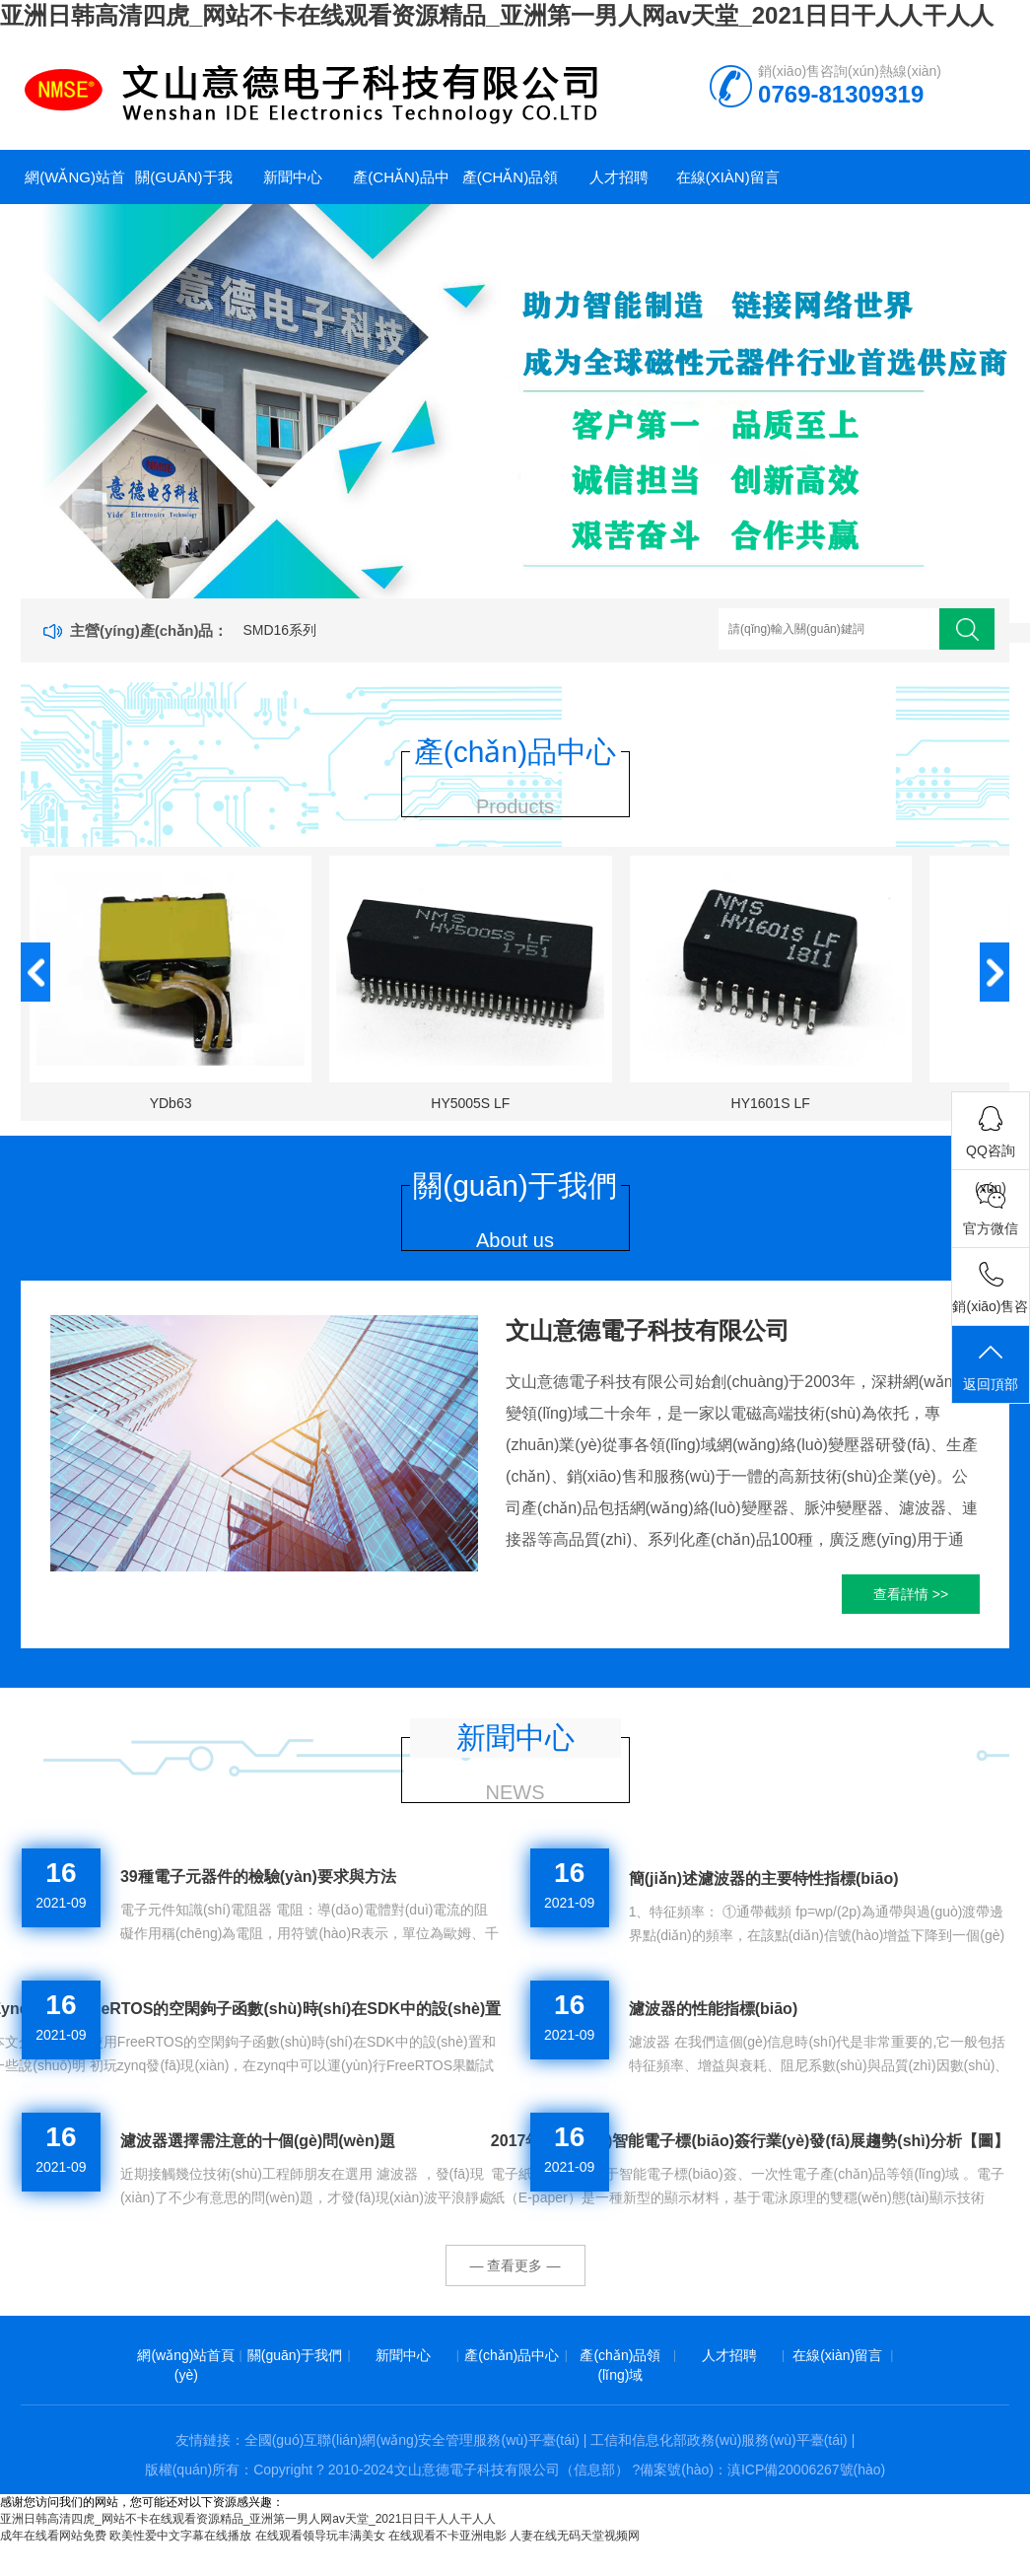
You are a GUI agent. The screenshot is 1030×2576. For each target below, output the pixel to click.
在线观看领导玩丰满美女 (320, 2535)
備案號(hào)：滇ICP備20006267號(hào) (762, 2469)
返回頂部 (990, 1366)
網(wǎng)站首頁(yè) (75, 186)
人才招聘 (619, 177)
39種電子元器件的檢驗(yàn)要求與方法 (258, 1876)
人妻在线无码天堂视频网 (575, 2535)
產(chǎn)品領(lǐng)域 (510, 186)
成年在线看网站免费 (53, 2535)
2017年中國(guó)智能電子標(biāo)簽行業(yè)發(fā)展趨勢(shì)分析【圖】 (750, 2140)
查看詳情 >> (910, 1594)
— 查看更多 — (515, 2265)
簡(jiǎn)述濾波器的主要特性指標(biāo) (764, 1878)
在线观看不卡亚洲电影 (447, 2535)
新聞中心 (292, 177)
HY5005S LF (470, 1103)
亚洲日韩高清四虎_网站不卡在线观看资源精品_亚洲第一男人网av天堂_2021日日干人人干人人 (497, 15)
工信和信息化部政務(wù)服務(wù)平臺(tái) (719, 2440)
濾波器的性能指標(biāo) (713, 2008)
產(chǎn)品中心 (401, 186)
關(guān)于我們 (183, 186)
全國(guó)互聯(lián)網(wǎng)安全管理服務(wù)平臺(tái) (412, 2440)
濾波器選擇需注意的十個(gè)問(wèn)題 (257, 2140)
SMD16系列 (279, 630)
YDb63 (171, 1103)
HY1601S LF (770, 1103)
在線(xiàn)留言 (728, 177)
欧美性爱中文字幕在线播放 (180, 2535)
